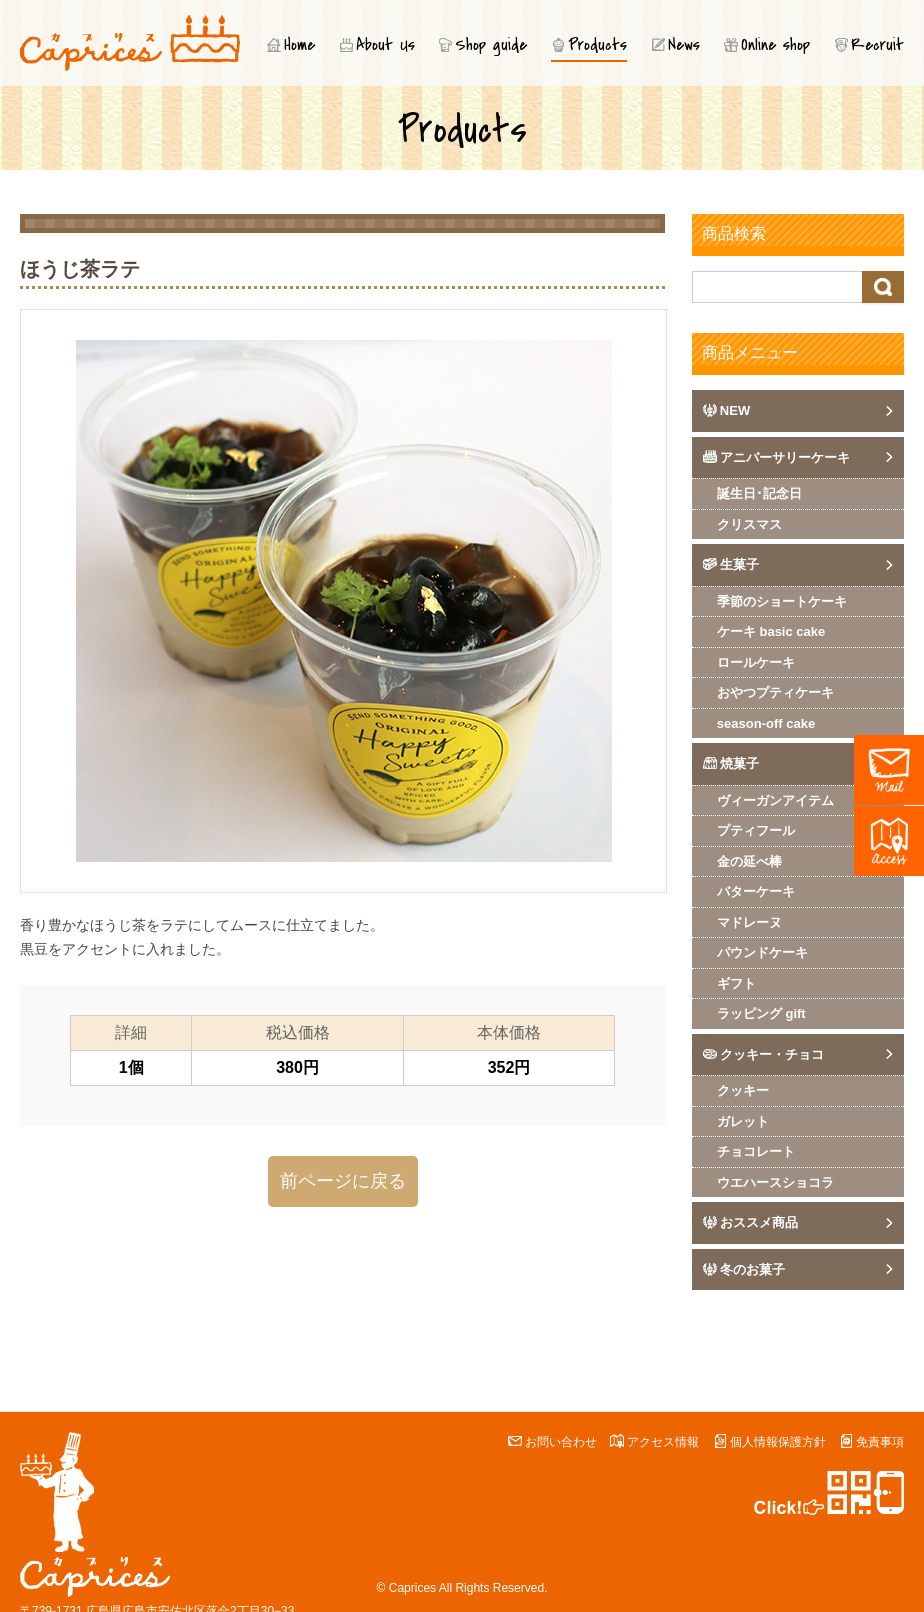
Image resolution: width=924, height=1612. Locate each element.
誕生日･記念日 (759, 493)
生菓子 (739, 564)
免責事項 (880, 1442)
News (684, 45)
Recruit (877, 45)
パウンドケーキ (762, 952)
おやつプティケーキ (775, 692)
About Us (385, 45)
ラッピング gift (761, 1013)
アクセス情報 (663, 1442)
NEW (735, 410)
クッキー (743, 1090)
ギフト (736, 983)
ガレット (743, 1121)
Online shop (775, 45)
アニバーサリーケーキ (785, 457)
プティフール (756, 830)
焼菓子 (739, 763)
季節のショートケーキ (782, 601)
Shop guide (491, 45)
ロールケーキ (756, 662)
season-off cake (766, 723)
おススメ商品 (759, 1222)
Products (597, 45)
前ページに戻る (343, 1181)
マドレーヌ (749, 922)
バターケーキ (756, 891)
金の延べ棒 (749, 861)
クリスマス (749, 524)
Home (299, 45)
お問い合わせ (561, 1442)
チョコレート (756, 1151)
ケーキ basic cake (771, 631)
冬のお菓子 (752, 1269)
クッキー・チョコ (772, 1054)
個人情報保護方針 (778, 1442)
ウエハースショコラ (775, 1182)
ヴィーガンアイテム (775, 800)
